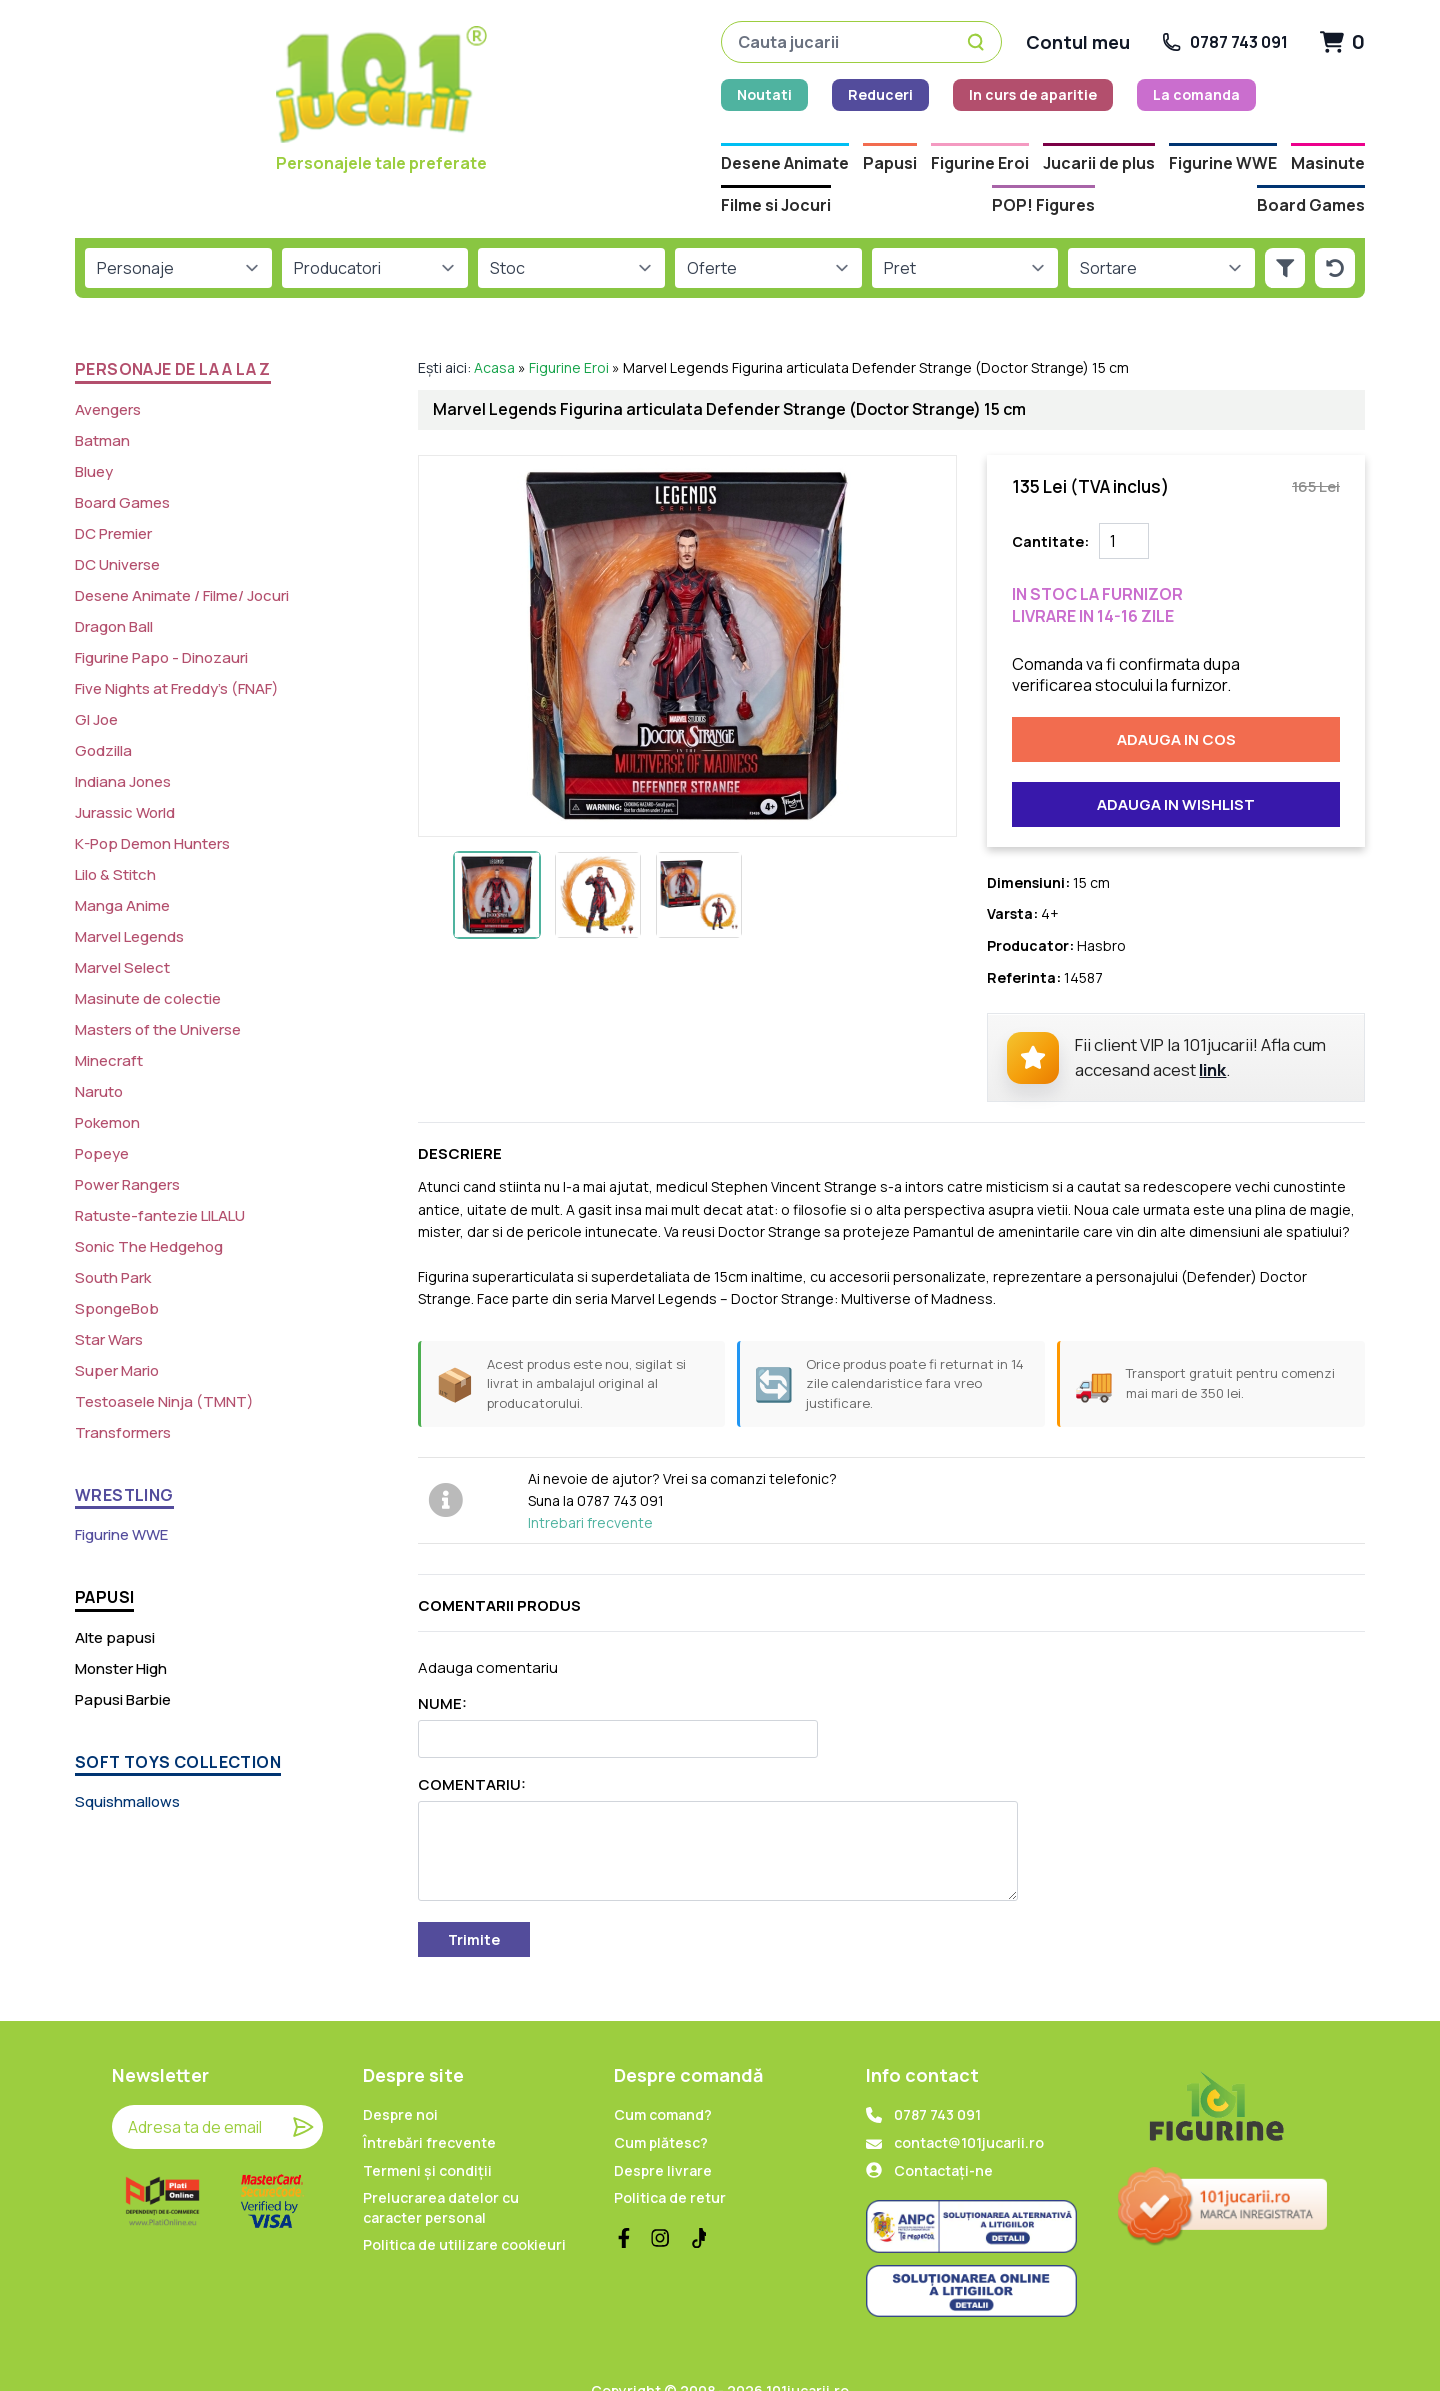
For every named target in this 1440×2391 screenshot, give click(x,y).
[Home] (203, 106)
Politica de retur (670, 2163)
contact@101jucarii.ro (969, 2108)
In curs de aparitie (675, 97)
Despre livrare (663, 2135)
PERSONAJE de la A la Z (173, 335)
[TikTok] (696, 2204)
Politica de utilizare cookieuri (464, 2210)
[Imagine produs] (688, 611)
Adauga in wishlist (1176, 770)
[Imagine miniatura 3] (699, 860)
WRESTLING (124, 1461)
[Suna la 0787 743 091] (1225, 45)
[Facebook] (624, 2204)
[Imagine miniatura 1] (497, 860)
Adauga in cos (1176, 705)
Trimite (474, 1905)
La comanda (838, 97)
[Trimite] (303, 2093)
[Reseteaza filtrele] (1335, 234)
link (1212, 1035)
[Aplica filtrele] (1285, 234)
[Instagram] (660, 2204)
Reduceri (522, 97)
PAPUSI (104, 1563)
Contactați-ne (943, 2135)
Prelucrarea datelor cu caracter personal (441, 2173)
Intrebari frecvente (590, 1488)
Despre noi (400, 2080)
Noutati (406, 97)
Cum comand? (663, 2080)
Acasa (494, 333)
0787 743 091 (937, 2080)
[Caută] (979, 45)
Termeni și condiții (427, 2135)
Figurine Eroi (569, 333)
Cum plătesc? (661, 2108)
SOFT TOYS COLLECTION (178, 1727)
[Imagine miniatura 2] (598, 860)
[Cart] (1342, 45)
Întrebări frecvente (429, 2108)
